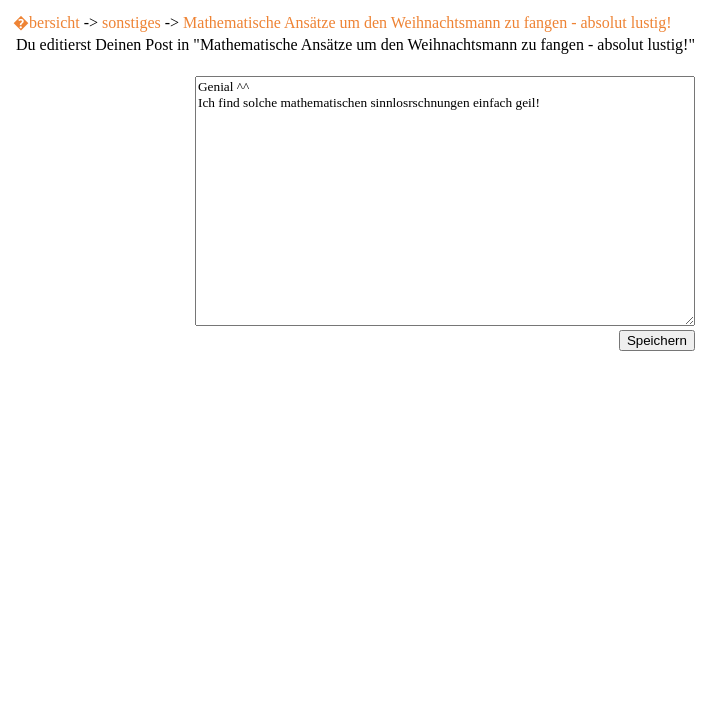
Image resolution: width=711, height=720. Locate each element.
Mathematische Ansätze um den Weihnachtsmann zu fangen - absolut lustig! (427, 22)
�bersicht (46, 22)
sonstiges (131, 22)
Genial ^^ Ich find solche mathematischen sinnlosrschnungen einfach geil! (445, 201)
